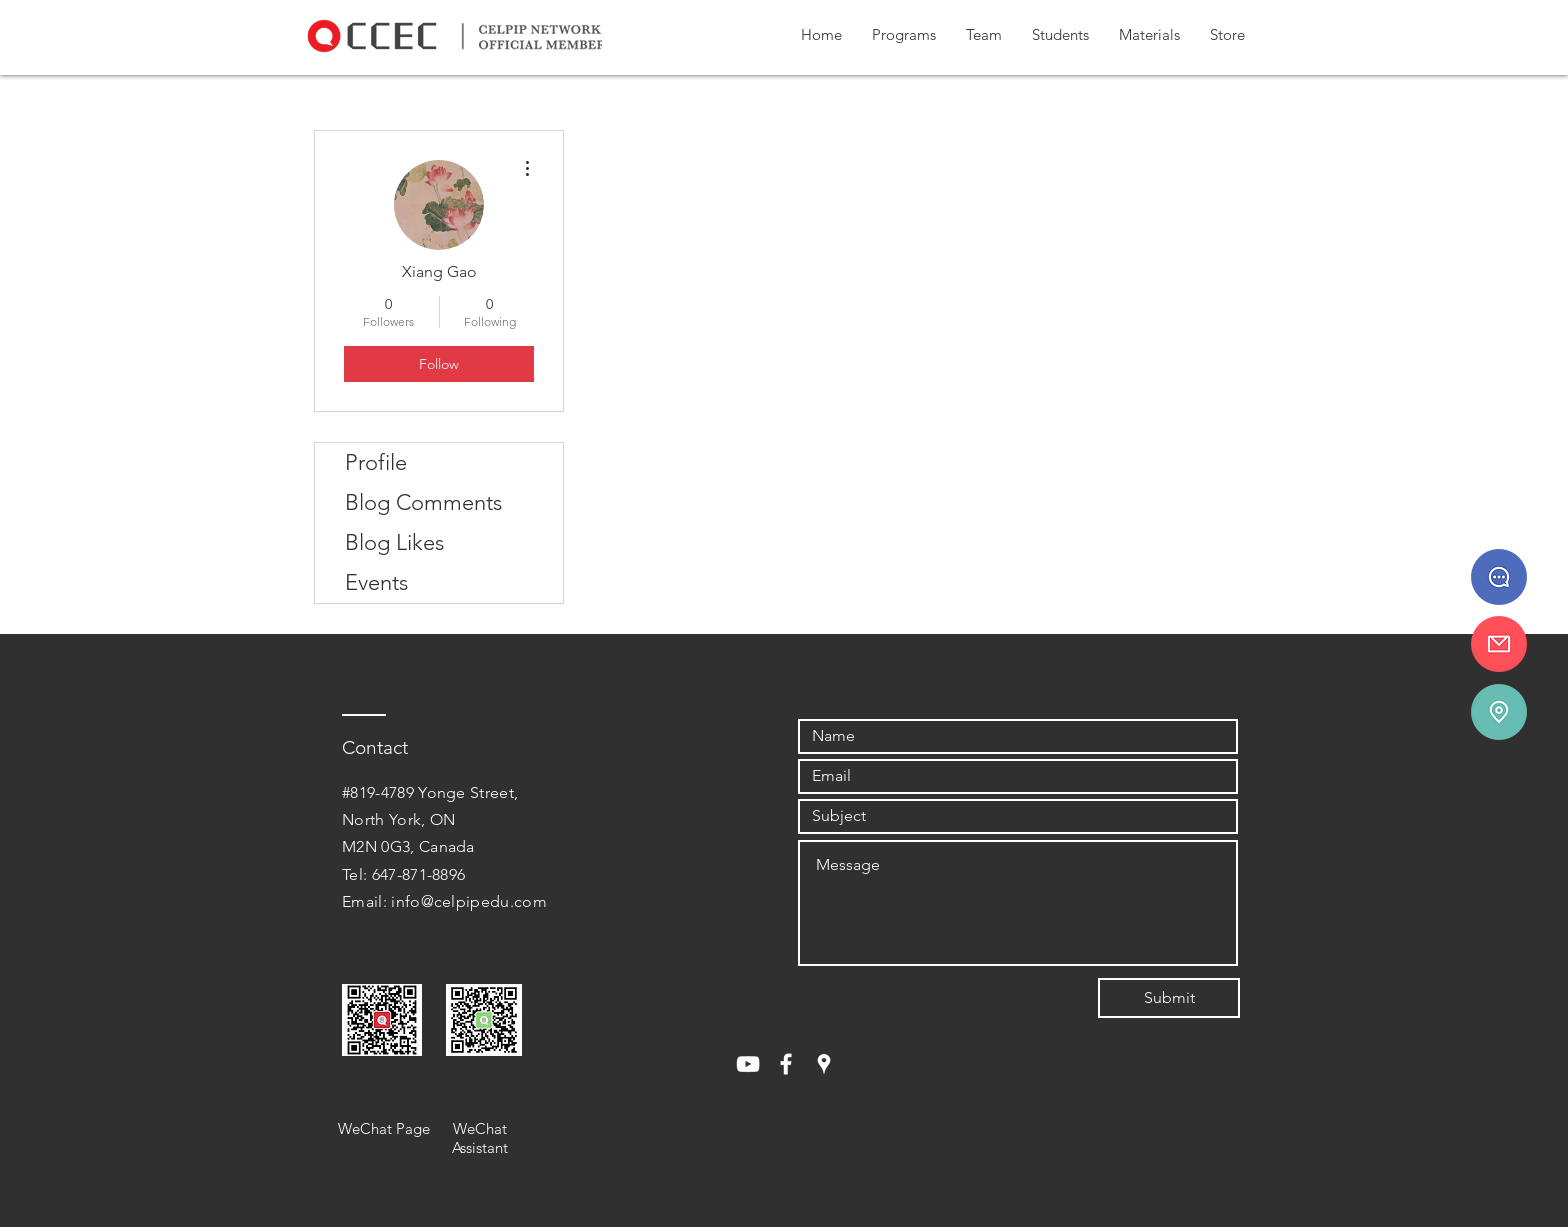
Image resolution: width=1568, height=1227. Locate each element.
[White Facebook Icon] (786, 1064)
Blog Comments (423, 502)
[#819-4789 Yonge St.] (1499, 712)
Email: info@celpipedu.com (444, 901)
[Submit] (1169, 998)
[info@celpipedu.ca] (1499, 644)
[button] (904, 35)
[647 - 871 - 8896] (1499, 577)
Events (376, 582)
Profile (376, 462)
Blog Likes (394, 542)
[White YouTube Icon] (748, 1064)
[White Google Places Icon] (824, 1064)
